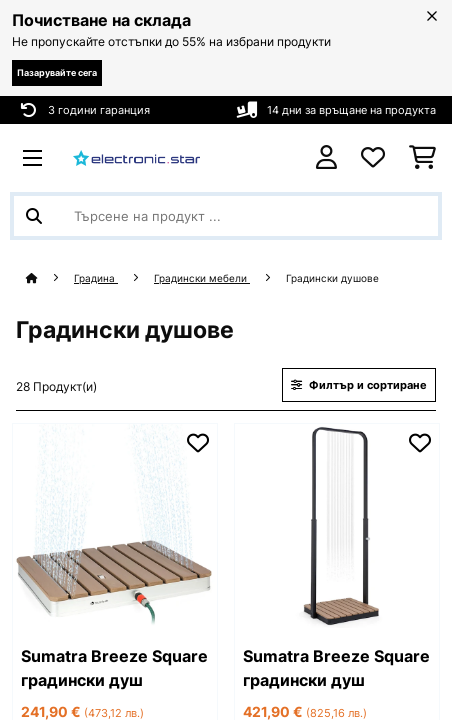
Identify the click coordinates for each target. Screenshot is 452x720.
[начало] (50, 278)
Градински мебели (202, 278)
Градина (96, 278)
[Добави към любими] (198, 443)
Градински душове (334, 278)
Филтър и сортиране (359, 385)
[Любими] (373, 158)
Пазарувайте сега (57, 72)
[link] (115, 526)
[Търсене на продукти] (226, 216)
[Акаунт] (326, 157)
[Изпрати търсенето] (34, 216)
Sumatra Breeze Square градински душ (114, 668)
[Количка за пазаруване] (422, 158)
